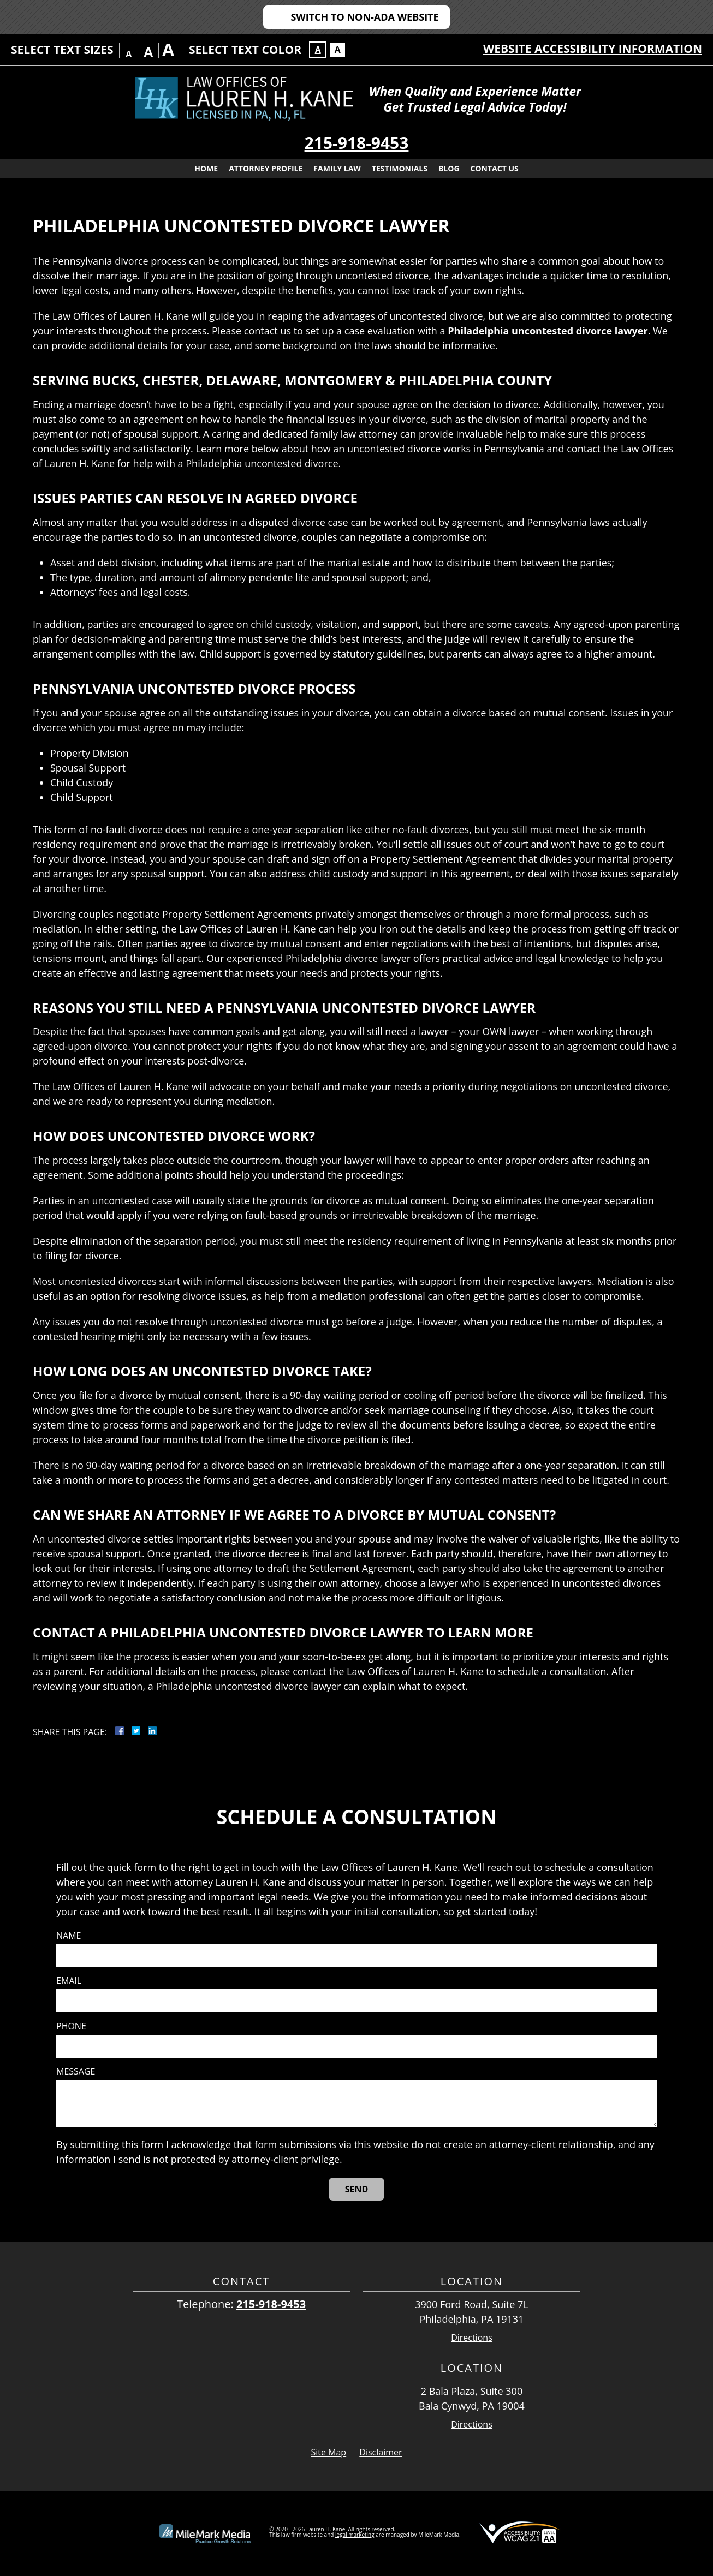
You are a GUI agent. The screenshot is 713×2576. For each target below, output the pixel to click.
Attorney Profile (265, 168)
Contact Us (495, 168)
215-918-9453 (357, 143)
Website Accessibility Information (592, 48)
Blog (449, 168)
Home (206, 168)
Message (75, 2071)
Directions (471, 2338)
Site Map (328, 2452)
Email (68, 1981)
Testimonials (399, 168)
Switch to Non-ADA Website (364, 16)
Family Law (337, 168)
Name (68, 1935)
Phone (71, 2026)
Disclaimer (380, 2452)
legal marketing (355, 2534)
